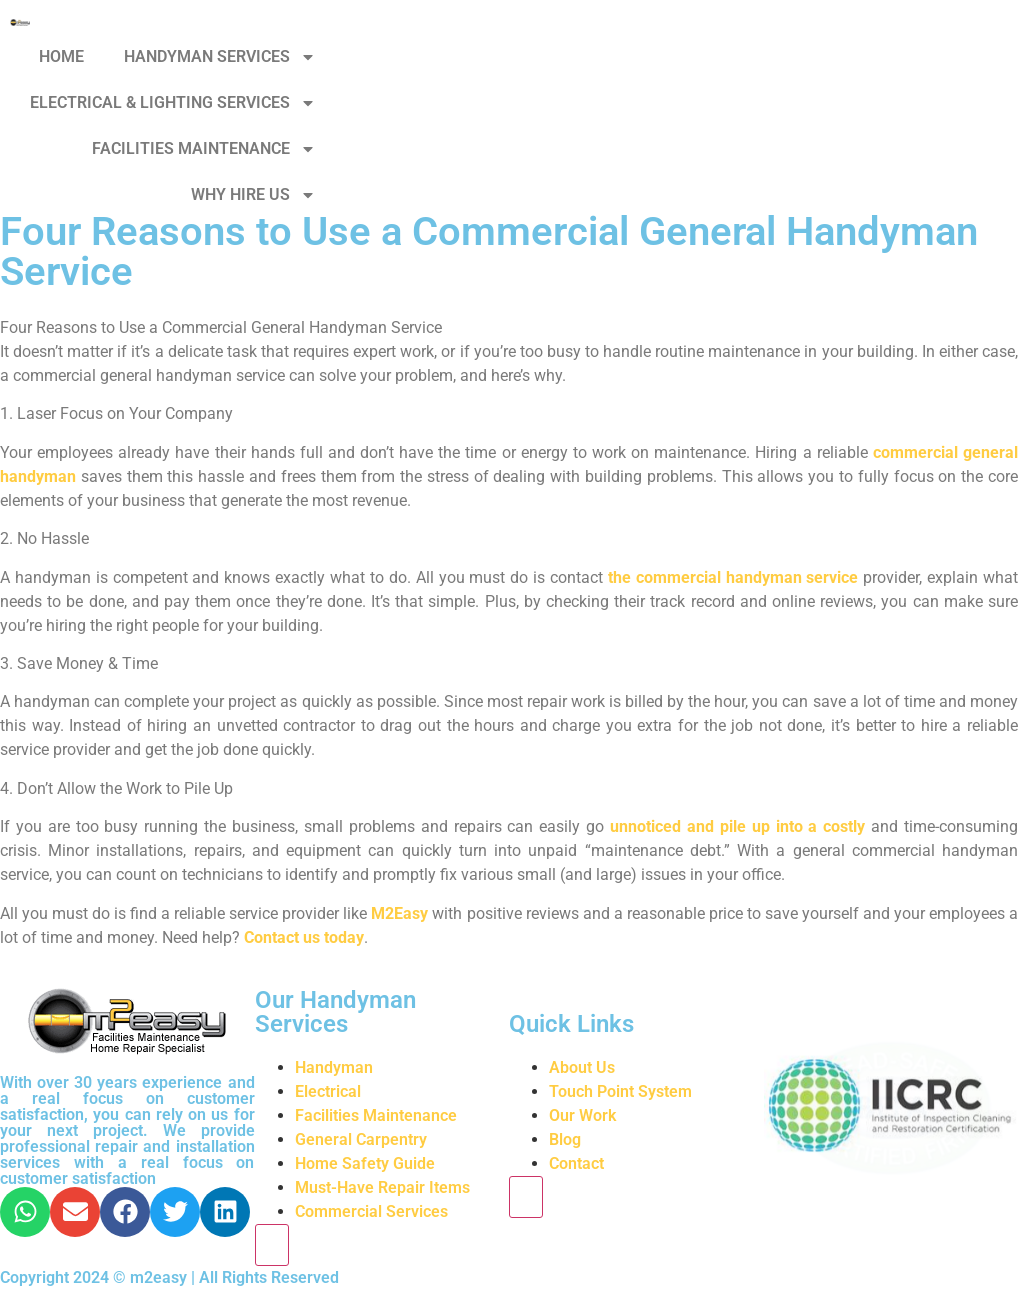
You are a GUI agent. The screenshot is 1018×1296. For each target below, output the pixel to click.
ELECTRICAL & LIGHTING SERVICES (173, 103)
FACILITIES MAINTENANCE (204, 149)
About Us (582, 1067)
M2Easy (399, 913)
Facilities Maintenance (376, 1115)
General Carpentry (361, 1139)
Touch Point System (620, 1091)
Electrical (328, 1091)
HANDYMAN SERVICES (220, 57)
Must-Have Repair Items (382, 1187)
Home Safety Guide (365, 1163)
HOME (61, 56)
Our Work (582, 1115)
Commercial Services (371, 1211)
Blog (565, 1139)
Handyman (334, 1067)
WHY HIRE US (253, 195)
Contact (576, 1163)
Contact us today (304, 937)
